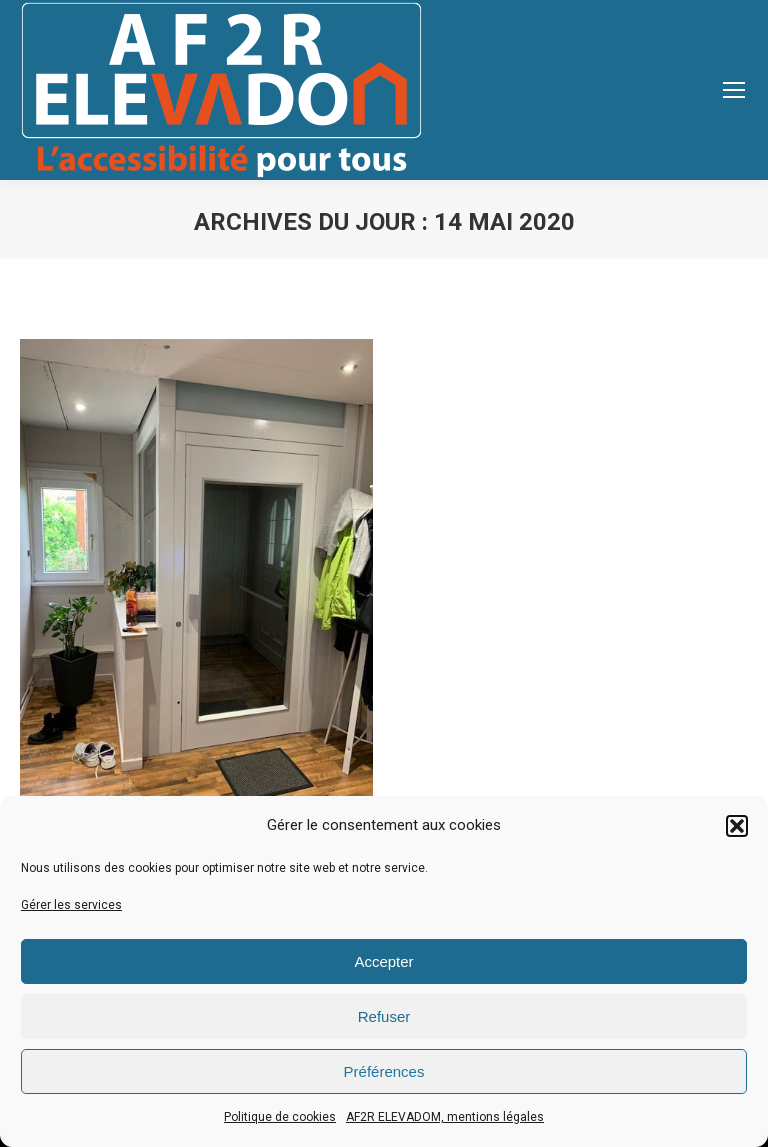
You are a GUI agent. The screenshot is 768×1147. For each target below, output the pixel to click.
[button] (737, 826)
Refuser (384, 1016)
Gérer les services (71, 905)
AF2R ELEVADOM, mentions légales (445, 1117)
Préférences (384, 1071)
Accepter (383, 961)
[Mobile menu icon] (734, 90)
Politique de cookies (280, 1117)
